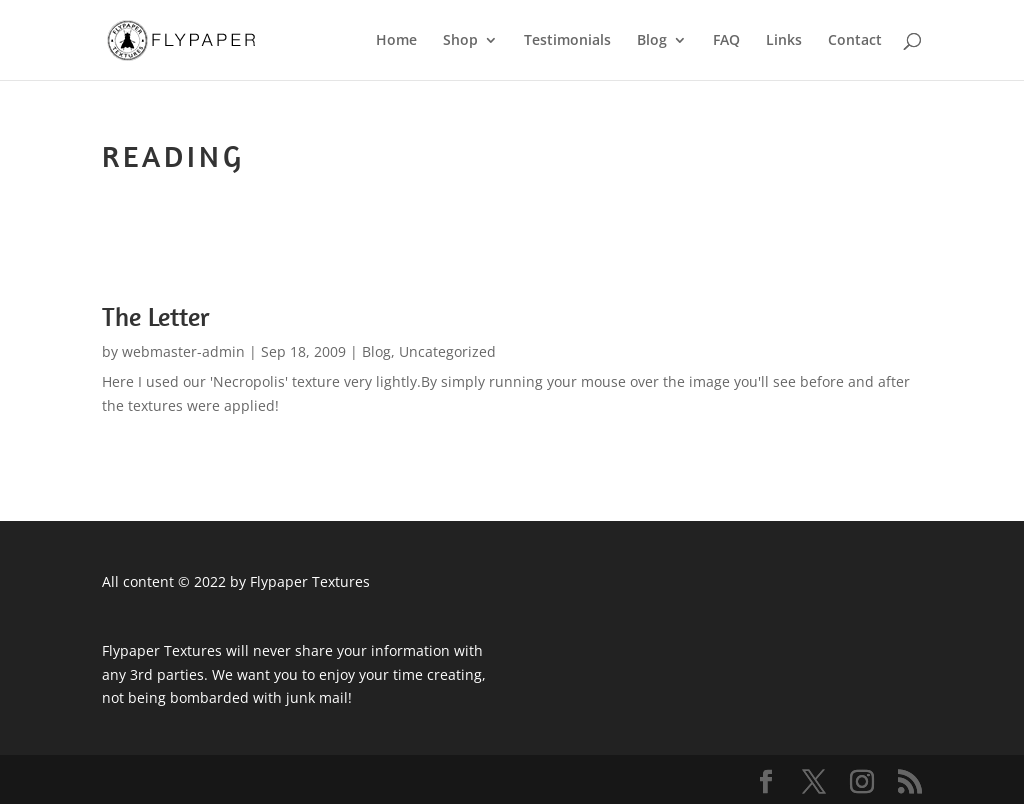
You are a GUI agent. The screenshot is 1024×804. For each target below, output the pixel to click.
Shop (460, 41)
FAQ (726, 41)
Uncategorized (447, 351)
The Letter (156, 316)
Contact (855, 41)
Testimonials (567, 41)
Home (396, 41)
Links (784, 41)
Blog (652, 41)
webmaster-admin (183, 351)
